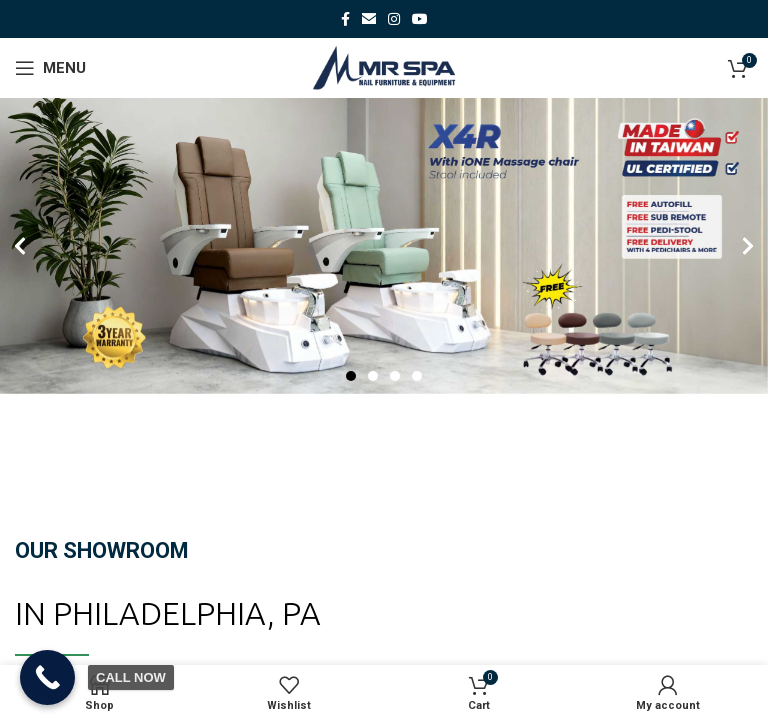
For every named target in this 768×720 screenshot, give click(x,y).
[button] (20, 246)
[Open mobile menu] (50, 68)
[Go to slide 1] (351, 376)
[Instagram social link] (394, 19)
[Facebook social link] (345, 19)
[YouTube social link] (420, 19)
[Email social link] (369, 19)
